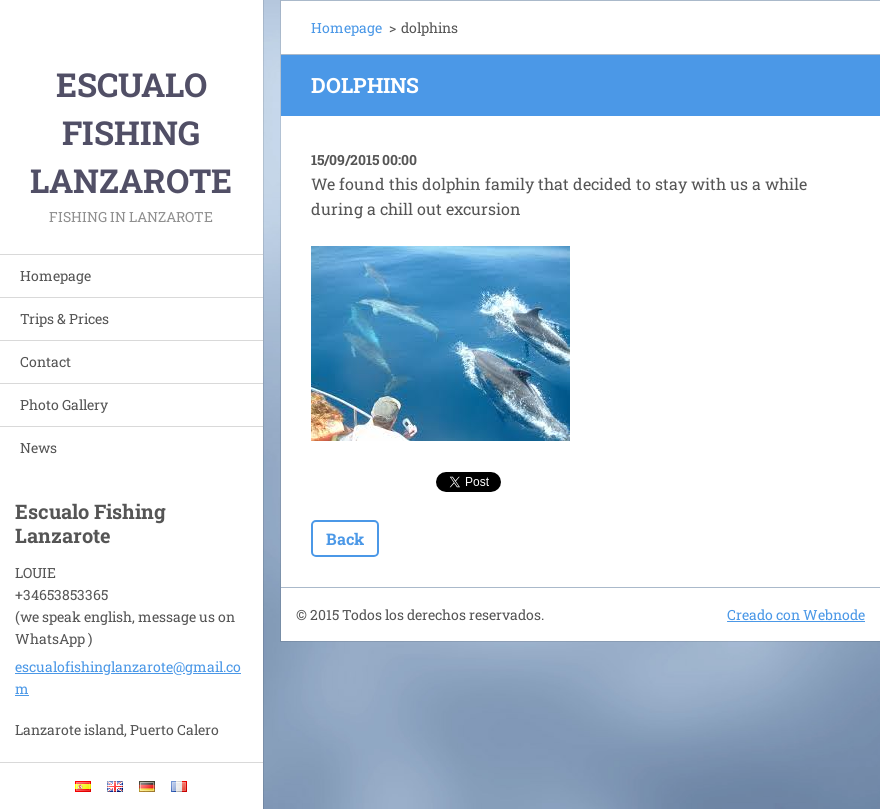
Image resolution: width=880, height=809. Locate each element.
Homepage (55, 275)
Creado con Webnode (796, 614)
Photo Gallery (64, 404)
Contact (45, 361)
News (38, 447)
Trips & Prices (64, 318)
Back (345, 538)
